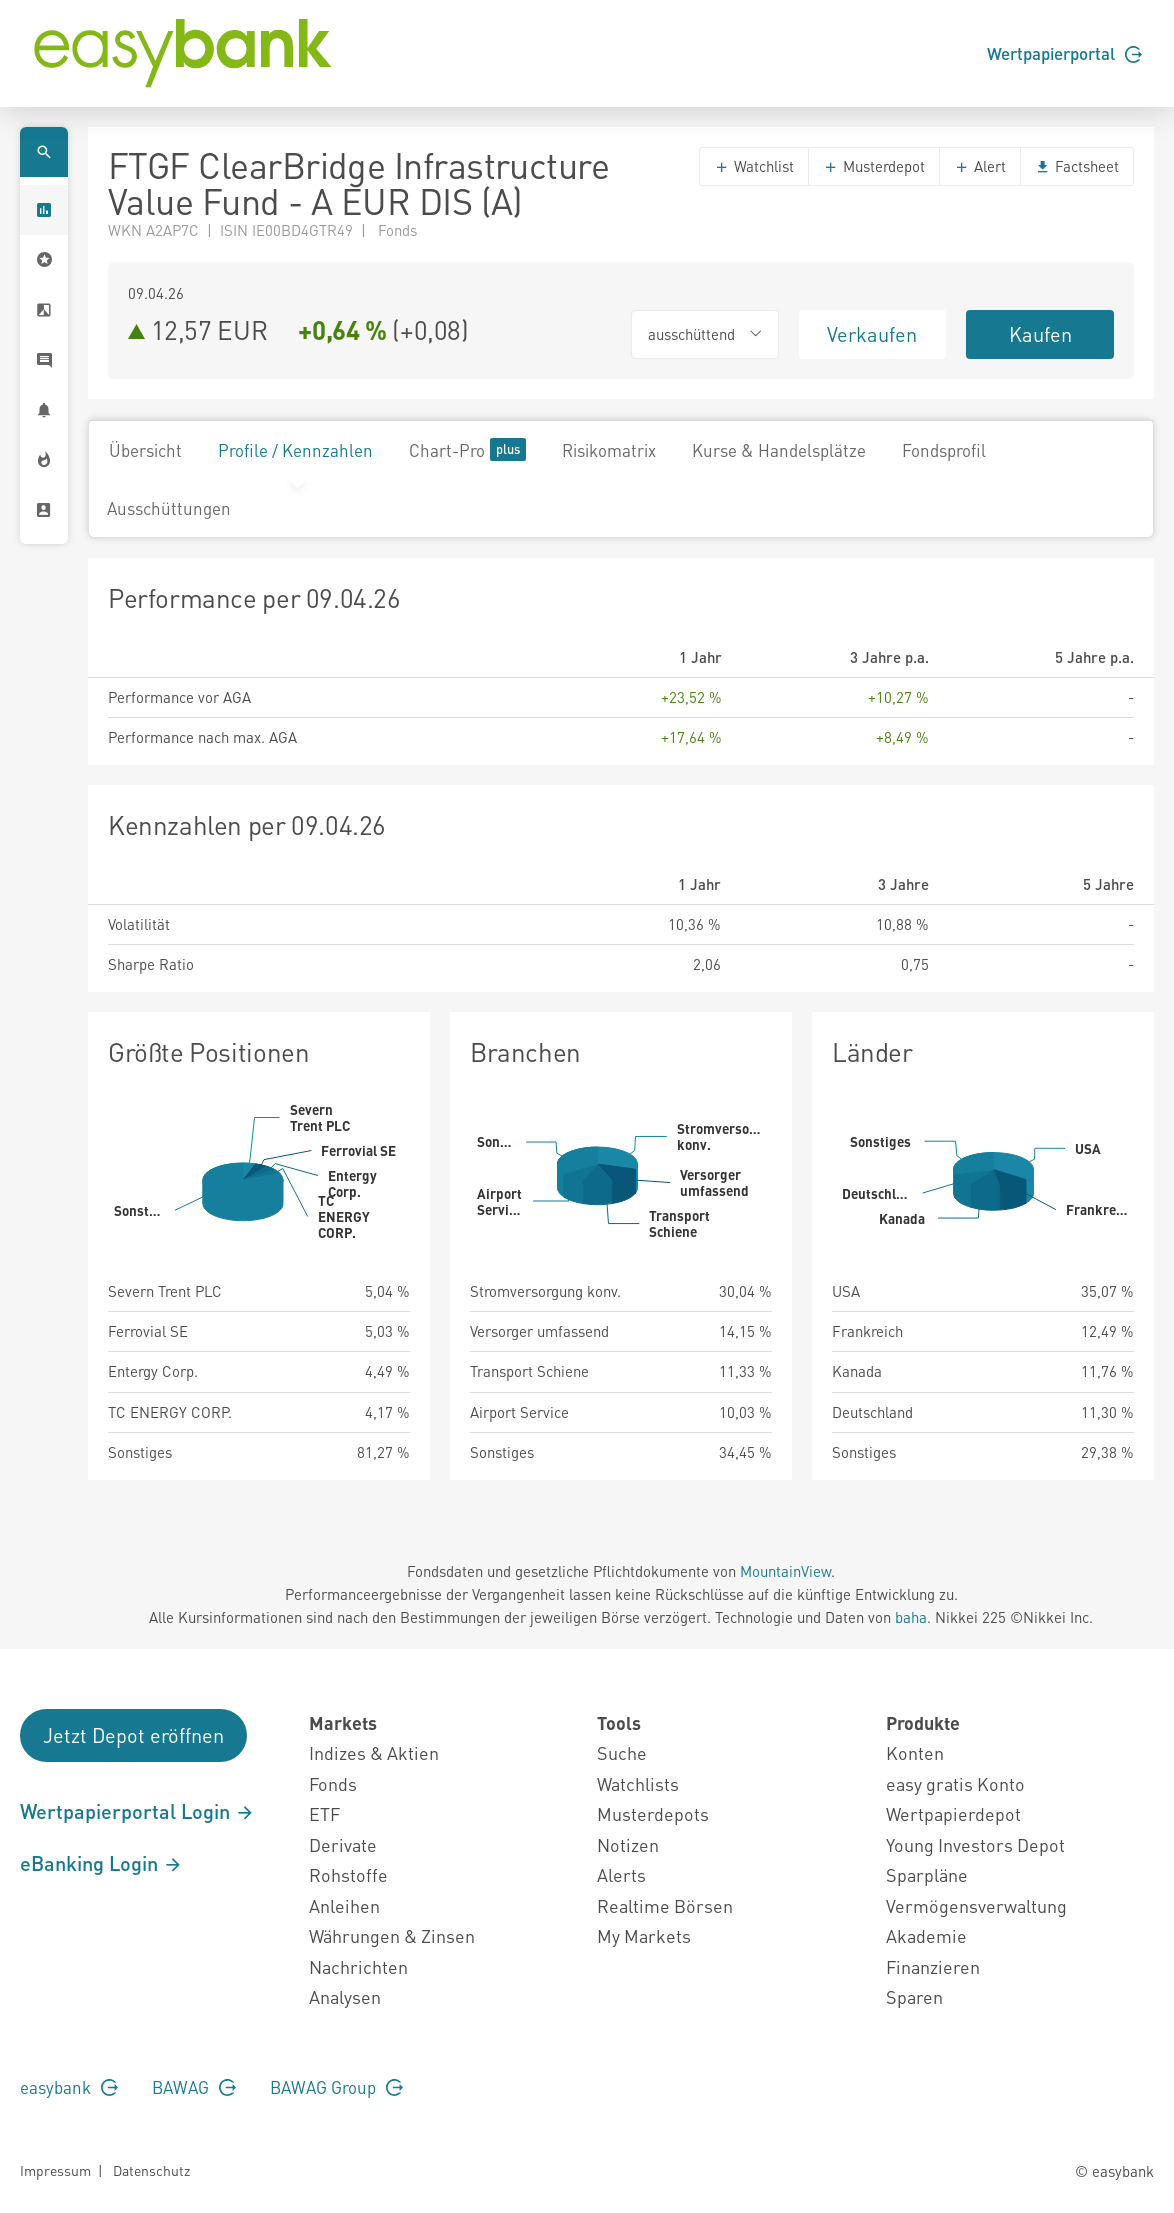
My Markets (644, 1935)
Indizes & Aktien (374, 1752)
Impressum (55, 2170)
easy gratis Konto (955, 1783)
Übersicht (145, 450)
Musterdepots (653, 1813)
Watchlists (638, 1783)
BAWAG (194, 2087)
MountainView (785, 1571)
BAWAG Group (336, 2087)
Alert (980, 166)
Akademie (926, 1935)
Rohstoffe (348, 1874)
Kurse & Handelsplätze (779, 450)
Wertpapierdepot (953, 1813)
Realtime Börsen (665, 1905)
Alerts (621, 1874)
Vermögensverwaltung (976, 1905)
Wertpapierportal (1064, 53)
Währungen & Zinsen (392, 1935)
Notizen (628, 1844)
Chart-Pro (467, 449)
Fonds (333, 1783)
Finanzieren (933, 1966)
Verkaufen (872, 334)
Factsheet (1077, 166)
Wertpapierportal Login (137, 1811)
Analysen (345, 1996)
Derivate (343, 1844)
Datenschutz (151, 2170)
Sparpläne (927, 1874)
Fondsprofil (944, 450)
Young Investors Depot (975, 1844)
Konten (915, 1752)
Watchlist (754, 166)
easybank (69, 2087)
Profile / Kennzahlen (295, 450)
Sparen (914, 1996)
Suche (622, 1752)
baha (911, 1617)
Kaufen (1040, 334)
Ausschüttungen (169, 508)
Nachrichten (358, 1966)
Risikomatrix (609, 450)
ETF (324, 1813)
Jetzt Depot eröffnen (133, 1735)
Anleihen (344, 1905)
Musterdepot (874, 166)
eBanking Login (101, 1863)
